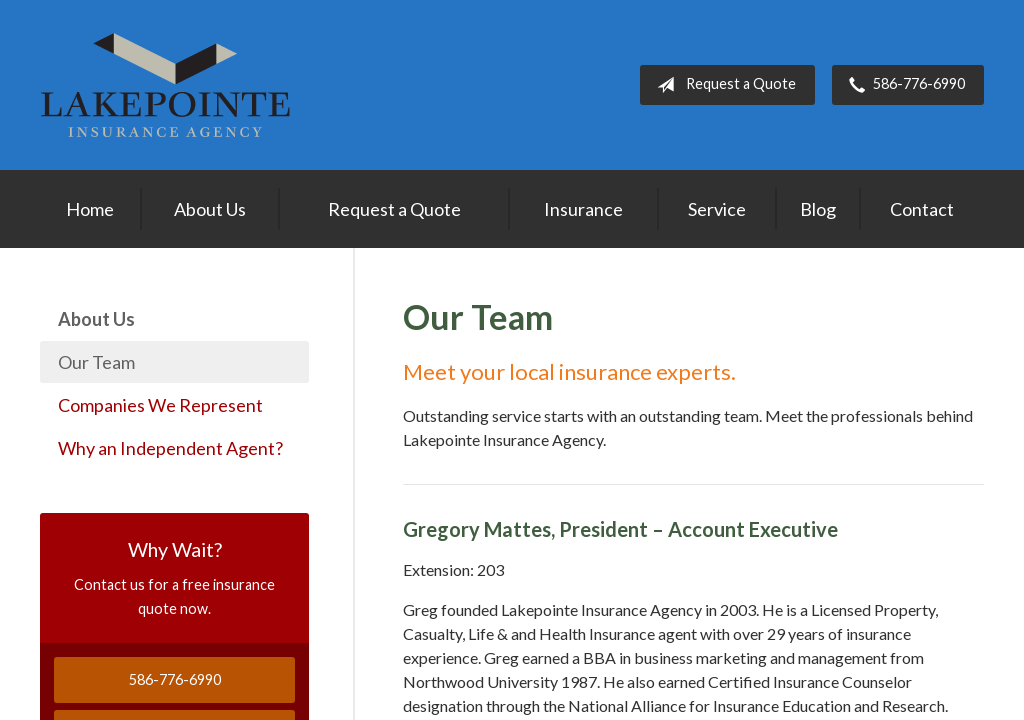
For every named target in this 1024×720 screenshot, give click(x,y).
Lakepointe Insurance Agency (165, 85)
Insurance (583, 209)
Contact (922, 209)
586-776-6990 (903, 85)
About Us (210, 209)
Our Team (96, 362)
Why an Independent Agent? (170, 448)
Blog (818, 209)
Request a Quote (722, 85)
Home (90, 209)
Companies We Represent (160, 405)
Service (717, 209)
